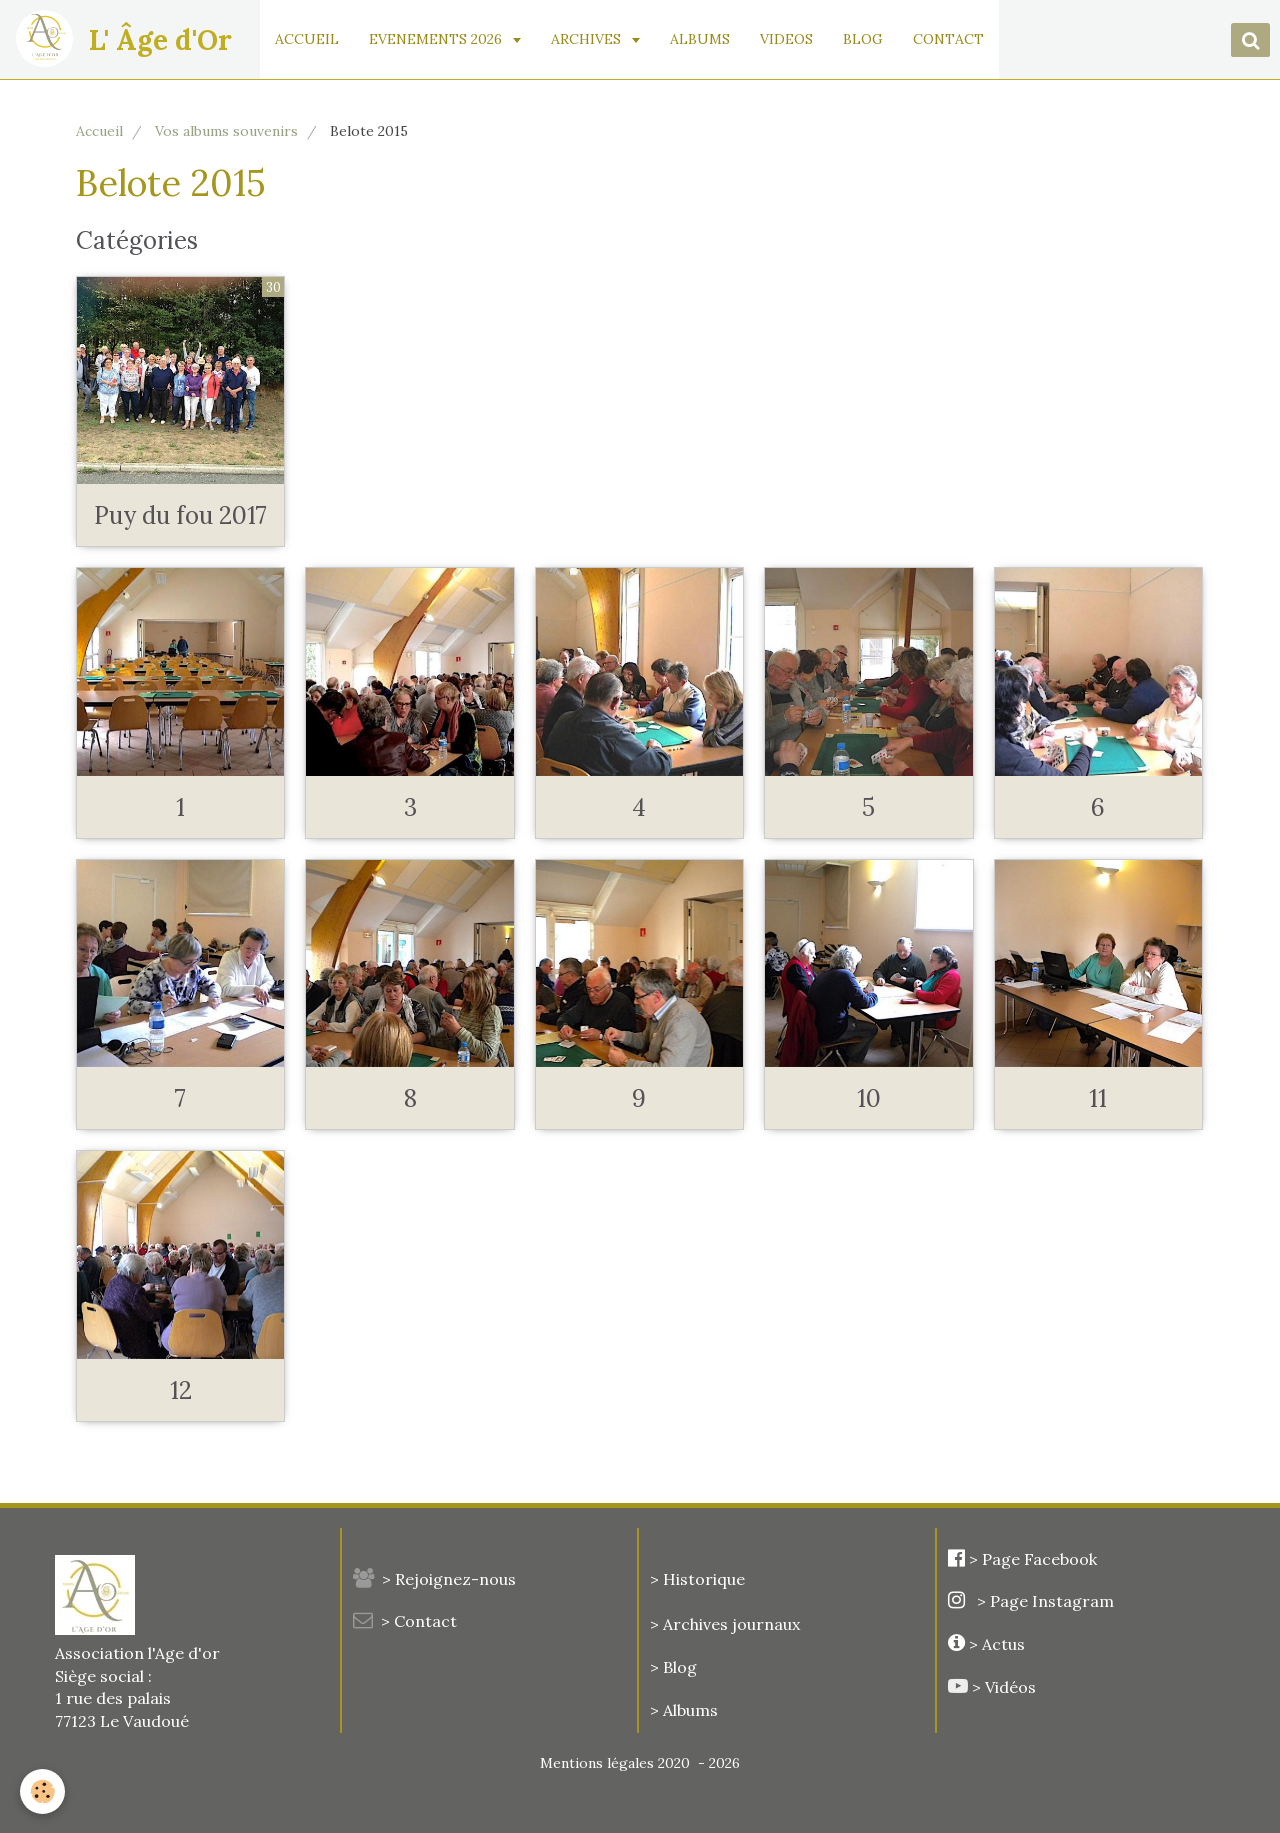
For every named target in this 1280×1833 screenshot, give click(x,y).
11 (1098, 1098)
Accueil (99, 131)
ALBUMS (701, 39)
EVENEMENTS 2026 (438, 39)
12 (181, 1390)
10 (869, 1098)
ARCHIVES (589, 39)
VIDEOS (787, 39)
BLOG (864, 39)
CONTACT (949, 39)
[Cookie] (42, 1791)
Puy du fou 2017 (180, 515)
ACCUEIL (308, 39)
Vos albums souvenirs (226, 131)
